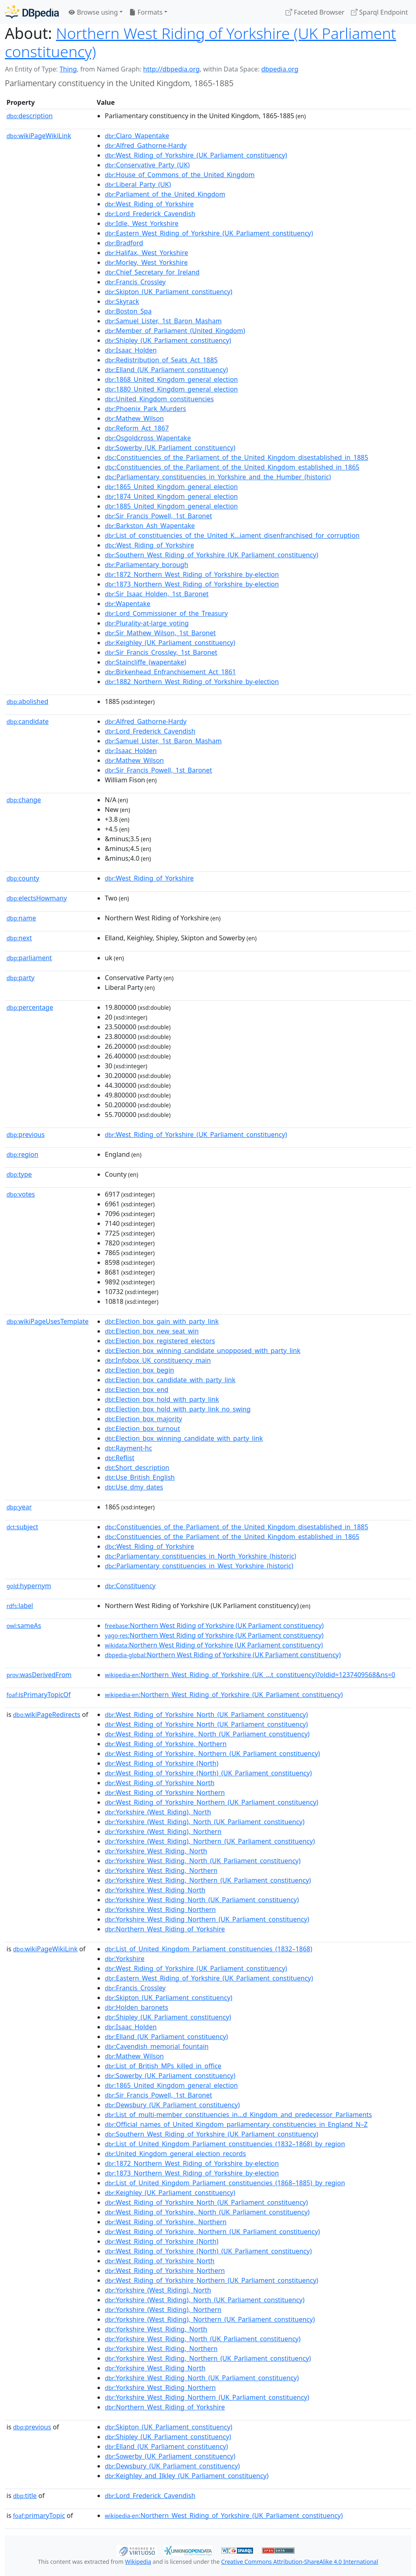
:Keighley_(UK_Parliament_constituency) (170, 642)
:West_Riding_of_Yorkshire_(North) (162, 1763)
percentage (29, 1007)
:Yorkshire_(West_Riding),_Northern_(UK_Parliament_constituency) (210, 1841)
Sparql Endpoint (379, 12)
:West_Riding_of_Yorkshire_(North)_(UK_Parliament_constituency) (208, 1773)
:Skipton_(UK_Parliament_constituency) (168, 291)
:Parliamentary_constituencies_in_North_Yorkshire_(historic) (200, 1556)
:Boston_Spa (128, 311)
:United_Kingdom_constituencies (159, 398)
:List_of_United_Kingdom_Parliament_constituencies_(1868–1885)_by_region (225, 2182)
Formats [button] (145, 12)
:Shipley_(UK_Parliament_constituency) (168, 340)
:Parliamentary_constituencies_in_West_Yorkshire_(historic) (199, 1565)
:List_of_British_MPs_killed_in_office (163, 2065)
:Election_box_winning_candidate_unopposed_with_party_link (202, 1350)
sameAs (23, 1625)
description (29, 115)
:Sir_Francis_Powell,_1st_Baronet (158, 515)
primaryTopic (39, 2515)
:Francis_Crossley (135, 281)
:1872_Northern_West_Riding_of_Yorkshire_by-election (192, 574)
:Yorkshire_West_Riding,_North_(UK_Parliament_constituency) (203, 1860)
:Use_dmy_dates (134, 1487)
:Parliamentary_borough (146, 564)
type (19, 1174)
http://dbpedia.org (171, 69)
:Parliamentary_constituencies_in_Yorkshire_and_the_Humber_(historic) (218, 476)
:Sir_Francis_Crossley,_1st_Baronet (161, 652)
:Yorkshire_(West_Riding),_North (158, 1812)
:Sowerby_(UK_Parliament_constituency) (170, 447)
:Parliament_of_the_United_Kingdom (165, 194)
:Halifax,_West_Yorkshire (146, 252)
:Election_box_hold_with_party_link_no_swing (178, 1409)
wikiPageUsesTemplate (47, 1321)
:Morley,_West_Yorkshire (146, 262)
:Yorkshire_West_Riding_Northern (160, 1909)
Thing (68, 69)
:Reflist (119, 1457)
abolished (27, 701)
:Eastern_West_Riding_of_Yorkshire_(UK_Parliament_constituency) (209, 233)
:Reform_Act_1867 (137, 428)
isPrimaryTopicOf (38, 1694)
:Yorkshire (124, 1958)
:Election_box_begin (139, 1370)
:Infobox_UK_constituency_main (158, 1360)
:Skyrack (122, 301)
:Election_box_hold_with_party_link (162, 1399)
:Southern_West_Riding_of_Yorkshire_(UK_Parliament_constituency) (211, 554)
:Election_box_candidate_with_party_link (170, 1379)
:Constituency (130, 1585)
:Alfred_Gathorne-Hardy (145, 145)
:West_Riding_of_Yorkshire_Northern (165, 1792)
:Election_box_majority (143, 1418)
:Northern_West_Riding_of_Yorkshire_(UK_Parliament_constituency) (224, 1694)
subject (22, 1526)
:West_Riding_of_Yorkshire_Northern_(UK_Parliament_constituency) (211, 1802)
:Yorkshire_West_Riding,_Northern (161, 1870)
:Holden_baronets (136, 2007)
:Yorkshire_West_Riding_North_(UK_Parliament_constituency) (202, 1899)
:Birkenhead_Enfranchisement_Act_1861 (170, 671)
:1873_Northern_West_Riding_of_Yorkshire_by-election (192, 584)
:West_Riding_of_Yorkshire (149, 203)
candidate (27, 721)
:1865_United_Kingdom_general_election (171, 486)
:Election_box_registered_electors (160, 1340)
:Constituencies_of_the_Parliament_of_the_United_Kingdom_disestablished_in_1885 (236, 457)
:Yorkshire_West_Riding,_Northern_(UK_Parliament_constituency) (208, 1880)
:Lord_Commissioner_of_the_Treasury (166, 613)
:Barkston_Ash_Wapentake (150, 525)
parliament (29, 957)
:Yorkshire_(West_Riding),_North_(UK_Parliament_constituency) (204, 1821)
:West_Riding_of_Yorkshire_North (159, 1782)
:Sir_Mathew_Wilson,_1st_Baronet (160, 632)
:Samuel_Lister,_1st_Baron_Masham (163, 320)
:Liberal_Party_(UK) (138, 184)
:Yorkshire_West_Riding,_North (156, 1850)
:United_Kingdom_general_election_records (175, 2153)
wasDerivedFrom (39, 1674)
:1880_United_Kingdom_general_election (171, 389)
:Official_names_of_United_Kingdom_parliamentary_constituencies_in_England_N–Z (236, 2124)
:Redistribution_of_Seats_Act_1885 (161, 359)
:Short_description (137, 1467)
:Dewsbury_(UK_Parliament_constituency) (172, 2104)
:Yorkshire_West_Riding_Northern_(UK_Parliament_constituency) (207, 1919)
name (21, 918)
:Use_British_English (140, 1477)
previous (25, 1134)
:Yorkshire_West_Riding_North (155, 1889)
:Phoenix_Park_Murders (145, 408)
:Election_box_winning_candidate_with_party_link (184, 1438)
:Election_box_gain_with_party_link (162, 1321)
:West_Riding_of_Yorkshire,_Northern (166, 1743)
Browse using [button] (93, 12)
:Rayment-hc (128, 1448)
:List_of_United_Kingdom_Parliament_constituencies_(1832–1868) (208, 1948)
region (22, 1154)
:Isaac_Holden (131, 350)
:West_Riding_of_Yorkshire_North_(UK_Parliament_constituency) (206, 1714)
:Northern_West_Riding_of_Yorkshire (165, 1928)
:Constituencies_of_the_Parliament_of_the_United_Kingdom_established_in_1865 (232, 467)
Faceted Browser (315, 12)
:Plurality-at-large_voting (146, 623)
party (20, 977)
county (22, 878)
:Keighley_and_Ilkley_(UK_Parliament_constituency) (187, 2475)
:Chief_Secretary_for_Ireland (152, 272)
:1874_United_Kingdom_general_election (171, 496)
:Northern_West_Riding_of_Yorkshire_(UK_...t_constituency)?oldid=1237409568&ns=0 (250, 1674)
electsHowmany (36, 898)
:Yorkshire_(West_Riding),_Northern (163, 1831)
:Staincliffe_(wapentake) (145, 662)
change (23, 799)
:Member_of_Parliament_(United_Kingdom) (175, 330)
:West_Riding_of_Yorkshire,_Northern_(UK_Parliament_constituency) (212, 1753)
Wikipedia (138, 2561)
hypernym (28, 1585)
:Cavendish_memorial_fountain (156, 2046)
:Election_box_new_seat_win (152, 1331)
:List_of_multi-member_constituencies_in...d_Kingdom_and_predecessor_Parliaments (238, 2114)
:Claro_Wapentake (137, 135)
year (19, 1506)
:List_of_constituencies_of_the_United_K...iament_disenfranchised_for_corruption (232, 535)
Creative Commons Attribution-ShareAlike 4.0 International (299, 2561)
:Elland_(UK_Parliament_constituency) (166, 369)
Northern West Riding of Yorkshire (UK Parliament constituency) (200, 42)
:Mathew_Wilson (134, 418)
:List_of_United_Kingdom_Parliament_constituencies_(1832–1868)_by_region (225, 2143)
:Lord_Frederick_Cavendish (150, 213)
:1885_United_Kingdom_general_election (171, 506)
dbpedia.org (280, 69)
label (19, 1605)
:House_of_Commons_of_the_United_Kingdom (180, 174)
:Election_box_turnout (142, 1428)
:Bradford (124, 242)
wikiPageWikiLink (38, 135)
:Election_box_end (136, 1389)
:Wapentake (127, 603)
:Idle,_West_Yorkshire (141, 223)
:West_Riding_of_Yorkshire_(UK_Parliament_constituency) (196, 155)
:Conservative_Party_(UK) (147, 164)
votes (20, 1194)
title (25, 2495)
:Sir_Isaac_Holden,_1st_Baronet (156, 593)
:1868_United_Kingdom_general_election (171, 379)
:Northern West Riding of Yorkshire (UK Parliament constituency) (214, 1625)
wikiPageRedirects (46, 1714)
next (19, 937)
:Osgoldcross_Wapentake (148, 437)
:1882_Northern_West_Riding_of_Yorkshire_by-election (192, 681)
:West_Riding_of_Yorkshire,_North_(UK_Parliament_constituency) (207, 1734)
